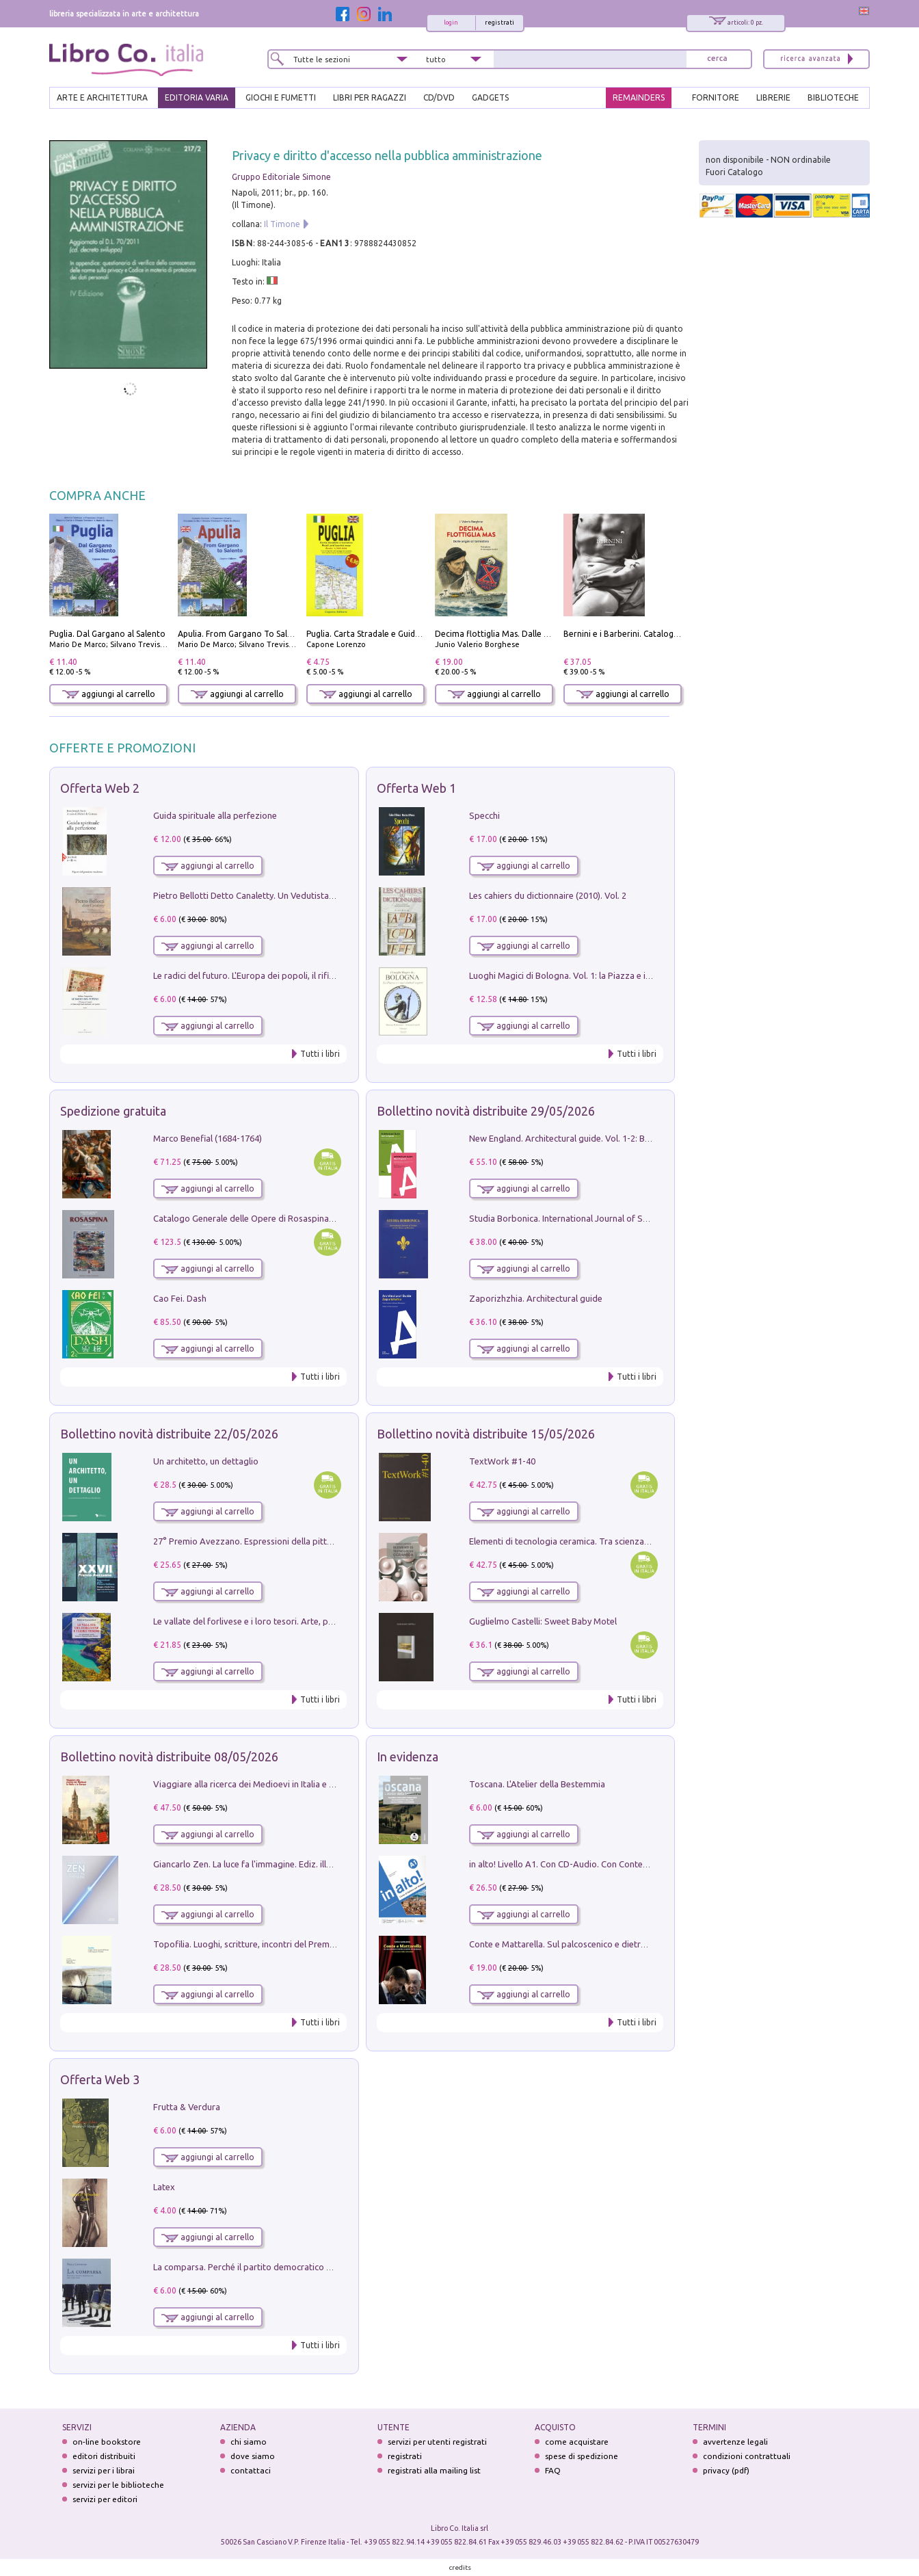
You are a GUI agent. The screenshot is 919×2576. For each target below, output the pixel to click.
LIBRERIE (773, 97)
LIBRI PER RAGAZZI (369, 97)
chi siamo (248, 2441)
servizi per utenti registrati (437, 2441)
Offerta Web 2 (99, 788)
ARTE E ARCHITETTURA (102, 97)
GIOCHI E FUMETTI (280, 97)
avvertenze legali (735, 2441)
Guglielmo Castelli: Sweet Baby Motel (543, 1621)
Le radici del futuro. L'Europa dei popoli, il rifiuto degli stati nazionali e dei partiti (311, 975)
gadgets (490, 97)
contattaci (250, 2470)
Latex (164, 2187)
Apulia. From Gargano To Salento (242, 633)
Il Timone (282, 224)
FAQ (553, 2470)
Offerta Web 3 (99, 2079)
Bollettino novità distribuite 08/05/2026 (169, 1756)
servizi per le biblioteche (118, 2484)
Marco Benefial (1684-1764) (207, 1138)
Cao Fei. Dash (180, 1298)
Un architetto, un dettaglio (205, 1461)
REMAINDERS (639, 97)
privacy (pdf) (726, 2470)
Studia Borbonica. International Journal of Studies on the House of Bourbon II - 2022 (636, 1218)
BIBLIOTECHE (833, 97)
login (451, 22)
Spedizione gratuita (113, 1111)
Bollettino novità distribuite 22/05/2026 (169, 1434)
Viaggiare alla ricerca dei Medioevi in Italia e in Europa (260, 1784)
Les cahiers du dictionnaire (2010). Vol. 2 (547, 895)
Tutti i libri (320, 1053)
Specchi (484, 815)
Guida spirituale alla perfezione (215, 815)
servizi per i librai (103, 2470)
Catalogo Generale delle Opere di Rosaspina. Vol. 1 (254, 1218)
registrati (499, 22)
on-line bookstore (106, 2441)
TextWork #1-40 (502, 1461)
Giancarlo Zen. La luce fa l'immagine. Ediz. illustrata (254, 1864)
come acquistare (577, 2441)
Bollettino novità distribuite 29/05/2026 (486, 1111)
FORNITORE (715, 97)
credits (460, 2567)
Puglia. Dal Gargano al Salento (107, 633)
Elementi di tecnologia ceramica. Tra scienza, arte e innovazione (595, 1541)
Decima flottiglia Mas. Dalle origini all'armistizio (527, 633)
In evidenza (407, 1756)
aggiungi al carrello (108, 693)
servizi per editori (104, 2499)
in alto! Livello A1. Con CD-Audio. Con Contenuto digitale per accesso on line (620, 1864)
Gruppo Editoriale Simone (281, 176)
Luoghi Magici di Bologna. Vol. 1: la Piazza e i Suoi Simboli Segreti (599, 975)
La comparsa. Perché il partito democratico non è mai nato (269, 2267)
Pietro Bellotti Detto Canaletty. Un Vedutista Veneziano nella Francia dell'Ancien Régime (327, 895)
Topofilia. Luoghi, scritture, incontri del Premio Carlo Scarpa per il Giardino (301, 1944)
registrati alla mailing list (434, 2470)
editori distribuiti (103, 2456)
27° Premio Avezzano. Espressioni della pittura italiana (262, 1541)
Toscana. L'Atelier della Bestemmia (537, 1784)
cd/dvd (439, 97)
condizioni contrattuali (746, 2456)
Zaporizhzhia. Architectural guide (535, 1298)
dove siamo (252, 2456)
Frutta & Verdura (186, 2107)
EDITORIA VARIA (196, 97)
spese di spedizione (581, 2456)
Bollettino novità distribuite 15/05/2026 (486, 1434)
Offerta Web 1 (416, 788)
